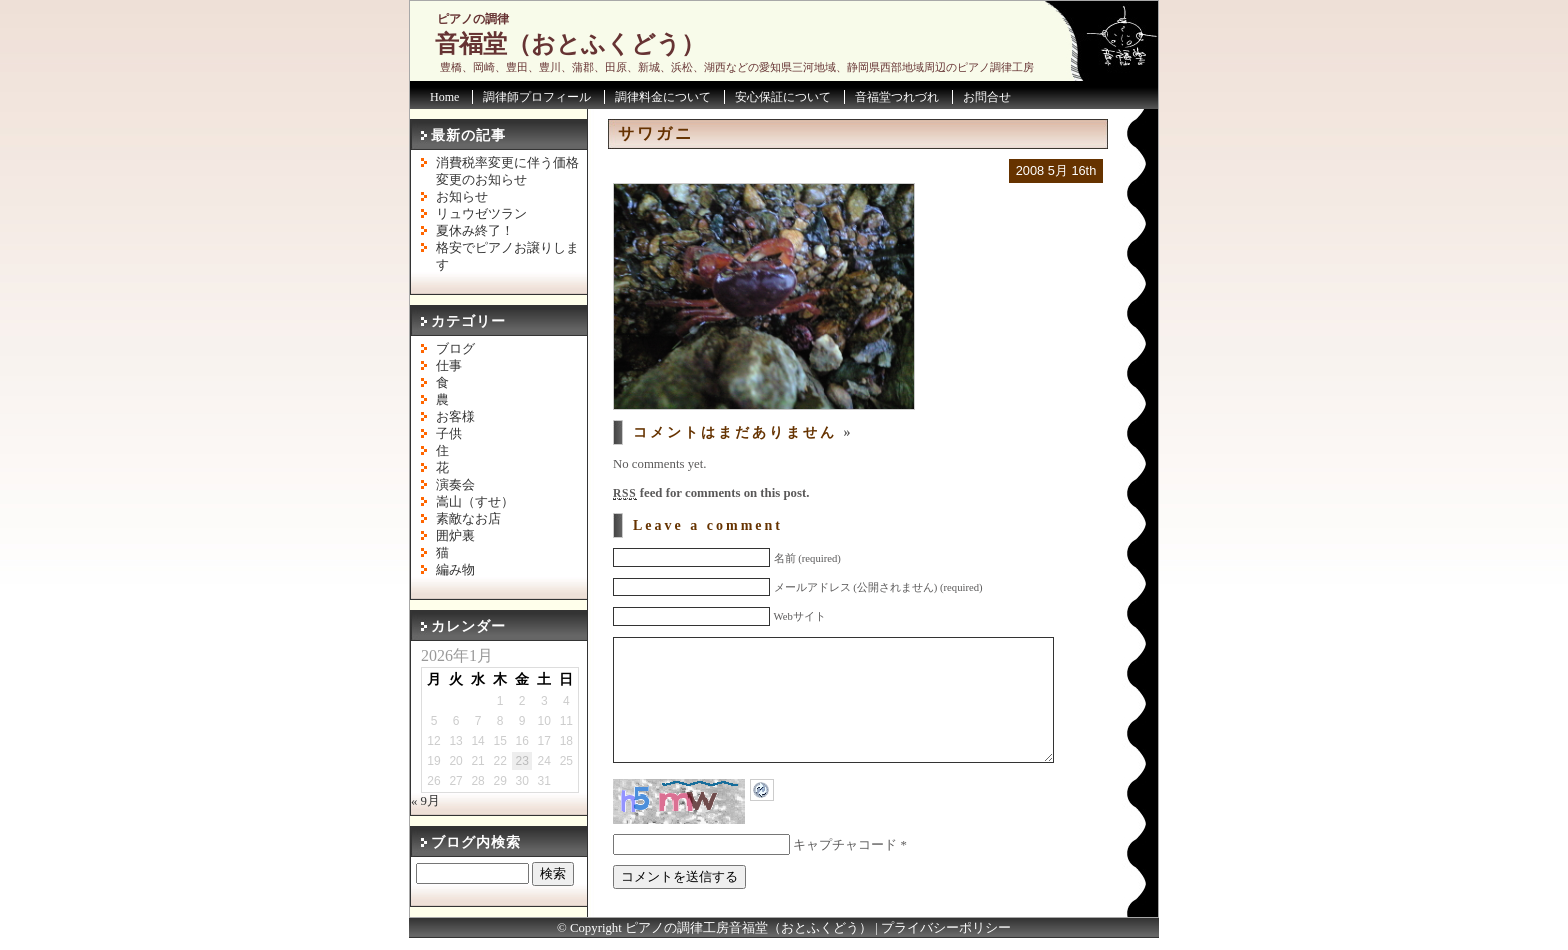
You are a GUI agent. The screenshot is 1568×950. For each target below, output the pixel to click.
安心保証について (783, 97)
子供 (449, 434)
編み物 (455, 570)
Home (444, 97)
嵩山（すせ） (475, 502)
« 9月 (425, 801)
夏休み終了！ (475, 231)
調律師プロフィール (537, 97)
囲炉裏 (455, 536)
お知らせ (462, 197)
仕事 (449, 366)
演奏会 (455, 485)
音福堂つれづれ (897, 97)
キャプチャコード (845, 875)
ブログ (455, 349)
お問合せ (987, 97)
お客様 (455, 417)
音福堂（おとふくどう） (570, 44)
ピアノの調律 (473, 19)
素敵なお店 (468, 519)
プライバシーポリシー (946, 940)
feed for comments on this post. (711, 493)
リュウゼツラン (481, 214)
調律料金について (663, 97)
